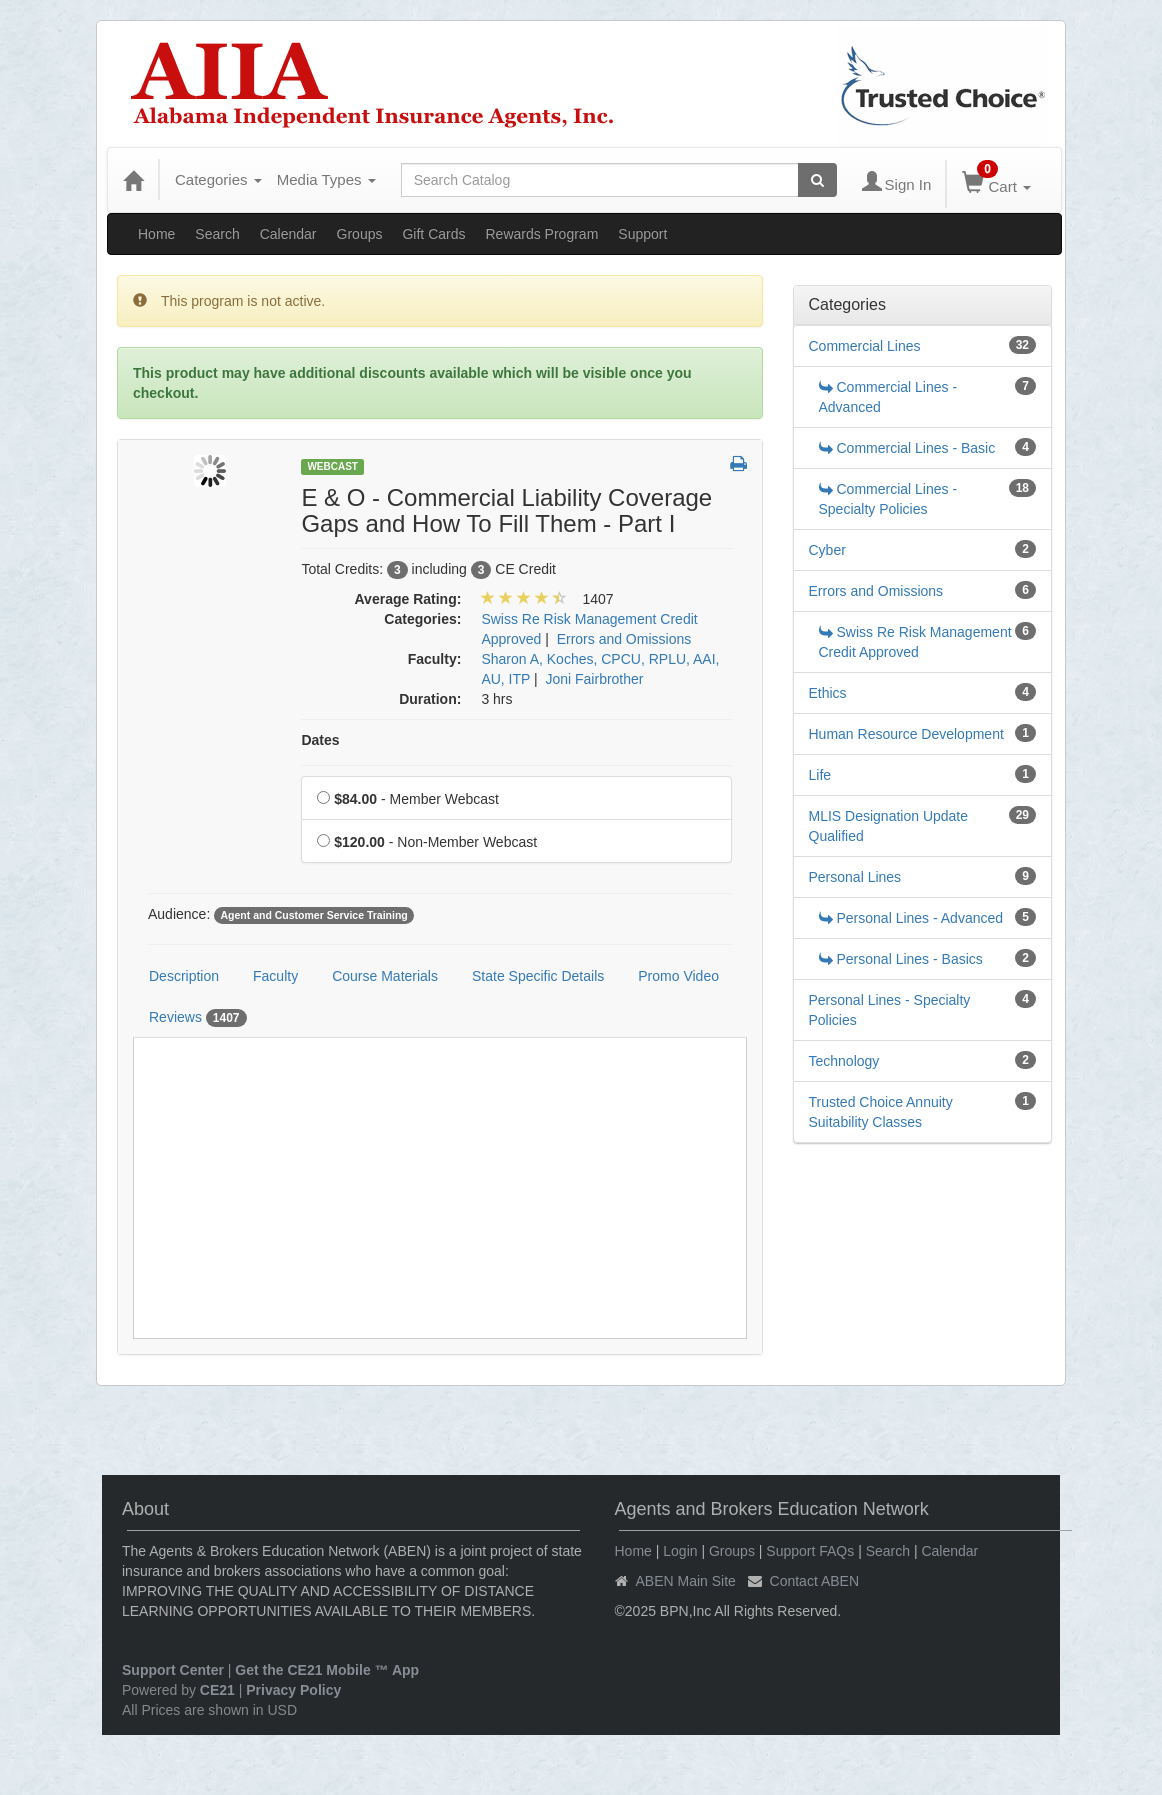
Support (642, 234)
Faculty (275, 976)
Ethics (828, 693)
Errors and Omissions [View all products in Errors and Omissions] (624, 639)
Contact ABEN (815, 1581)
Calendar (288, 234)
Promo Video (678, 976)
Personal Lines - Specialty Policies (890, 1010)
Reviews (198, 1018)
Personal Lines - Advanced (911, 918)
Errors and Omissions (876, 591)
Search (217, 234)
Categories (218, 179)
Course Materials (385, 976)
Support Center (173, 1670)
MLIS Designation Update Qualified (889, 826)
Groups (360, 234)
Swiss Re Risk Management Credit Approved (915, 642)
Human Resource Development (906, 734)
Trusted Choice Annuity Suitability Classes (881, 1112)
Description (184, 976)
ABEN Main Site (686, 1581)
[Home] (133, 180)
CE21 (217, 1690)
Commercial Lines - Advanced (888, 397)
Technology (844, 1061)
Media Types (326, 179)
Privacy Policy (293, 1690)
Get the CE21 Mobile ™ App (327, 1670)
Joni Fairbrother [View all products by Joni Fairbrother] (594, 679)
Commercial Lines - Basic (907, 448)
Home (156, 234)
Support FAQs (810, 1551)
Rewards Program (541, 234)
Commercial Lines (865, 346)
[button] (738, 465)
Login (680, 1551)
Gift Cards (433, 234)
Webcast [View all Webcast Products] (332, 466)
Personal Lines (855, 877)
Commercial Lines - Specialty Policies (888, 499)
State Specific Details (538, 976)
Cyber (827, 550)
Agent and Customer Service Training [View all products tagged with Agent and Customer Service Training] (313, 915)
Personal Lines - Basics (901, 959)
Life (820, 775)
